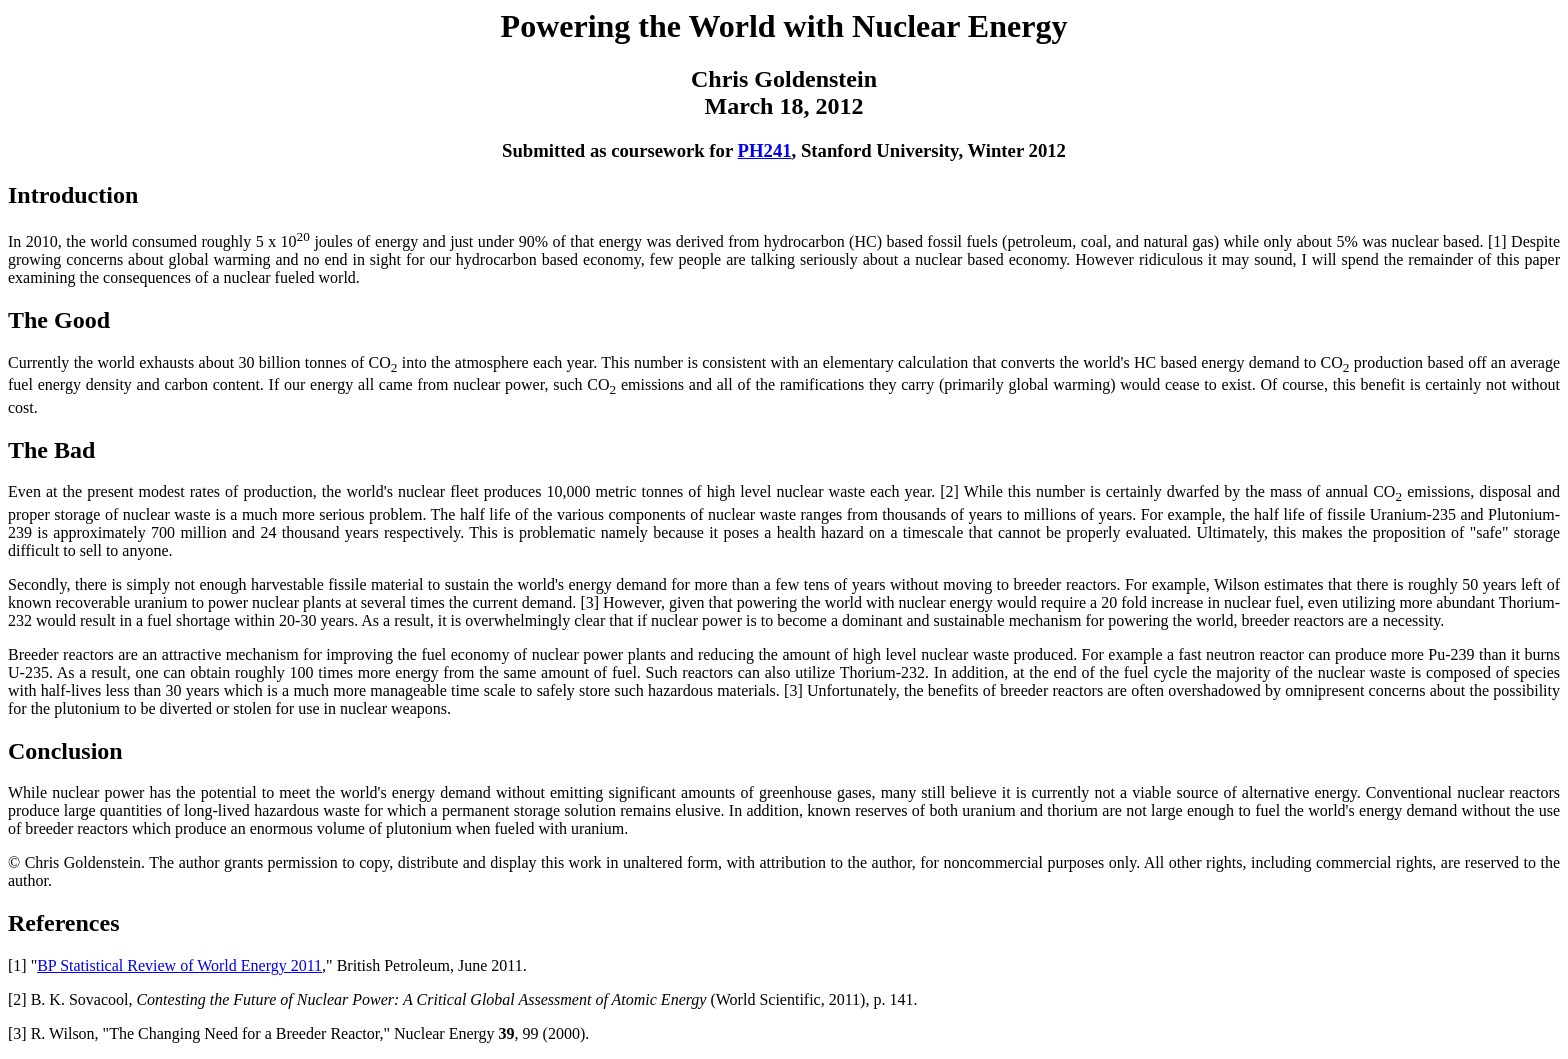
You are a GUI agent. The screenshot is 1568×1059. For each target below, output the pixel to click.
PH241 (765, 150)
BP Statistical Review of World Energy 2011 (179, 965)
